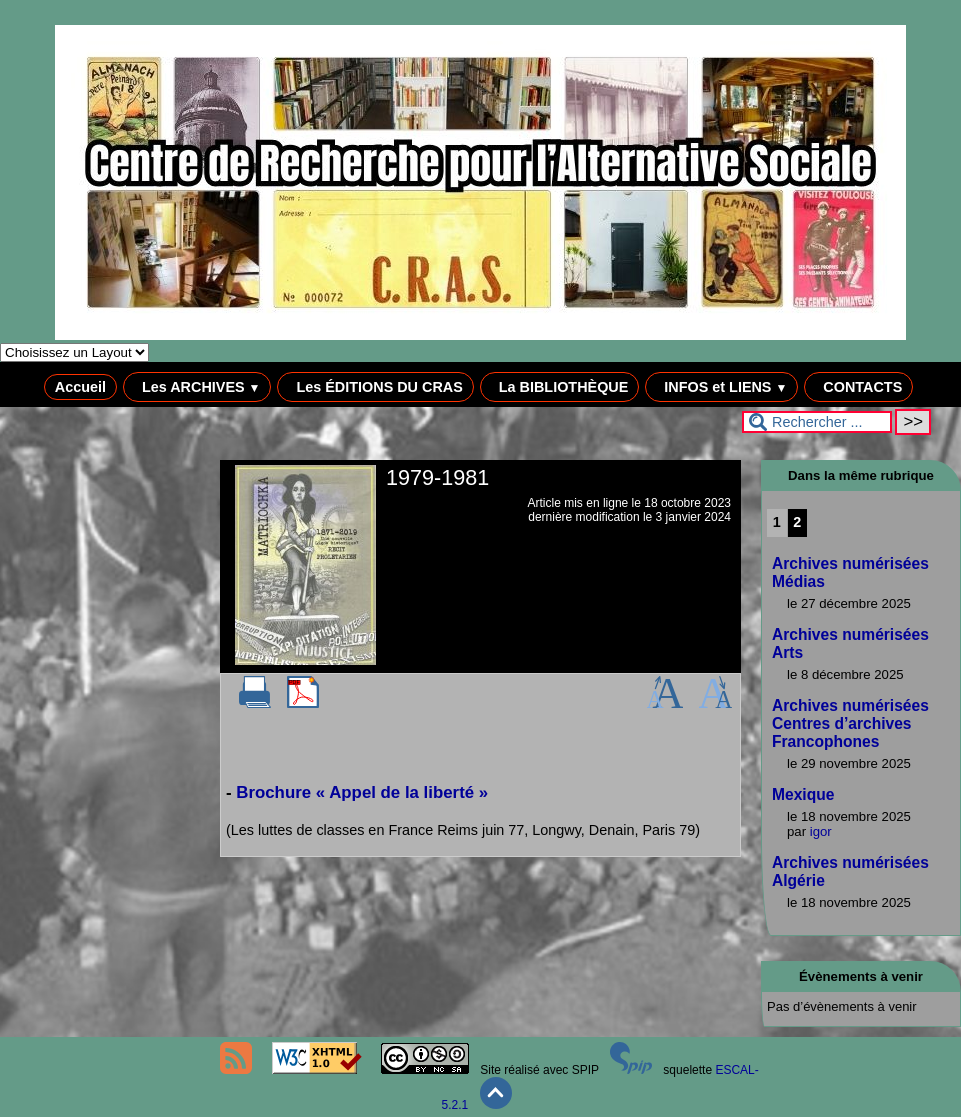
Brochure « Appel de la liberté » (362, 792)
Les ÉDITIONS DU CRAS (375, 387)
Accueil (80, 387)
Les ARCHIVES (197, 387)
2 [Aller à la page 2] (797, 522)
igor (821, 831)
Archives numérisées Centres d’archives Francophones (850, 723)
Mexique (803, 794)
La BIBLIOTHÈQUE (560, 387)
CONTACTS (858, 387)
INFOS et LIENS (721, 387)
